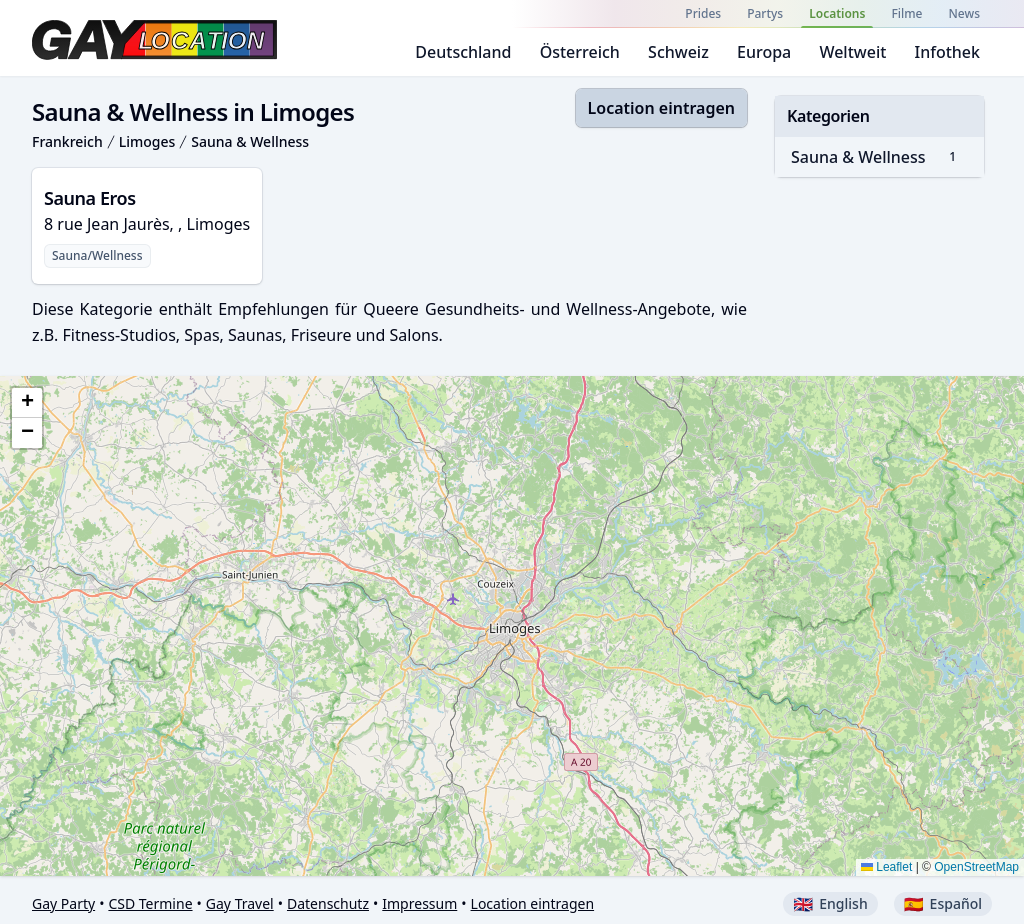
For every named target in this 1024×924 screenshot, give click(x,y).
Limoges (147, 141)
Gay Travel (240, 903)
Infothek (947, 52)
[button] (27, 403)
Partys (765, 13)
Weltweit (852, 52)
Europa (764, 52)
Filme (906, 13)
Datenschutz (328, 903)
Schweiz (678, 52)
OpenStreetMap (976, 867)
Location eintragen (661, 108)
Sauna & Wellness (250, 141)
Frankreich (67, 141)
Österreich (580, 52)
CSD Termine (150, 903)
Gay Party (63, 903)
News (964, 13)
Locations (837, 13)
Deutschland (463, 52)
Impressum (419, 903)
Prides (703, 13)
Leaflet (886, 867)
